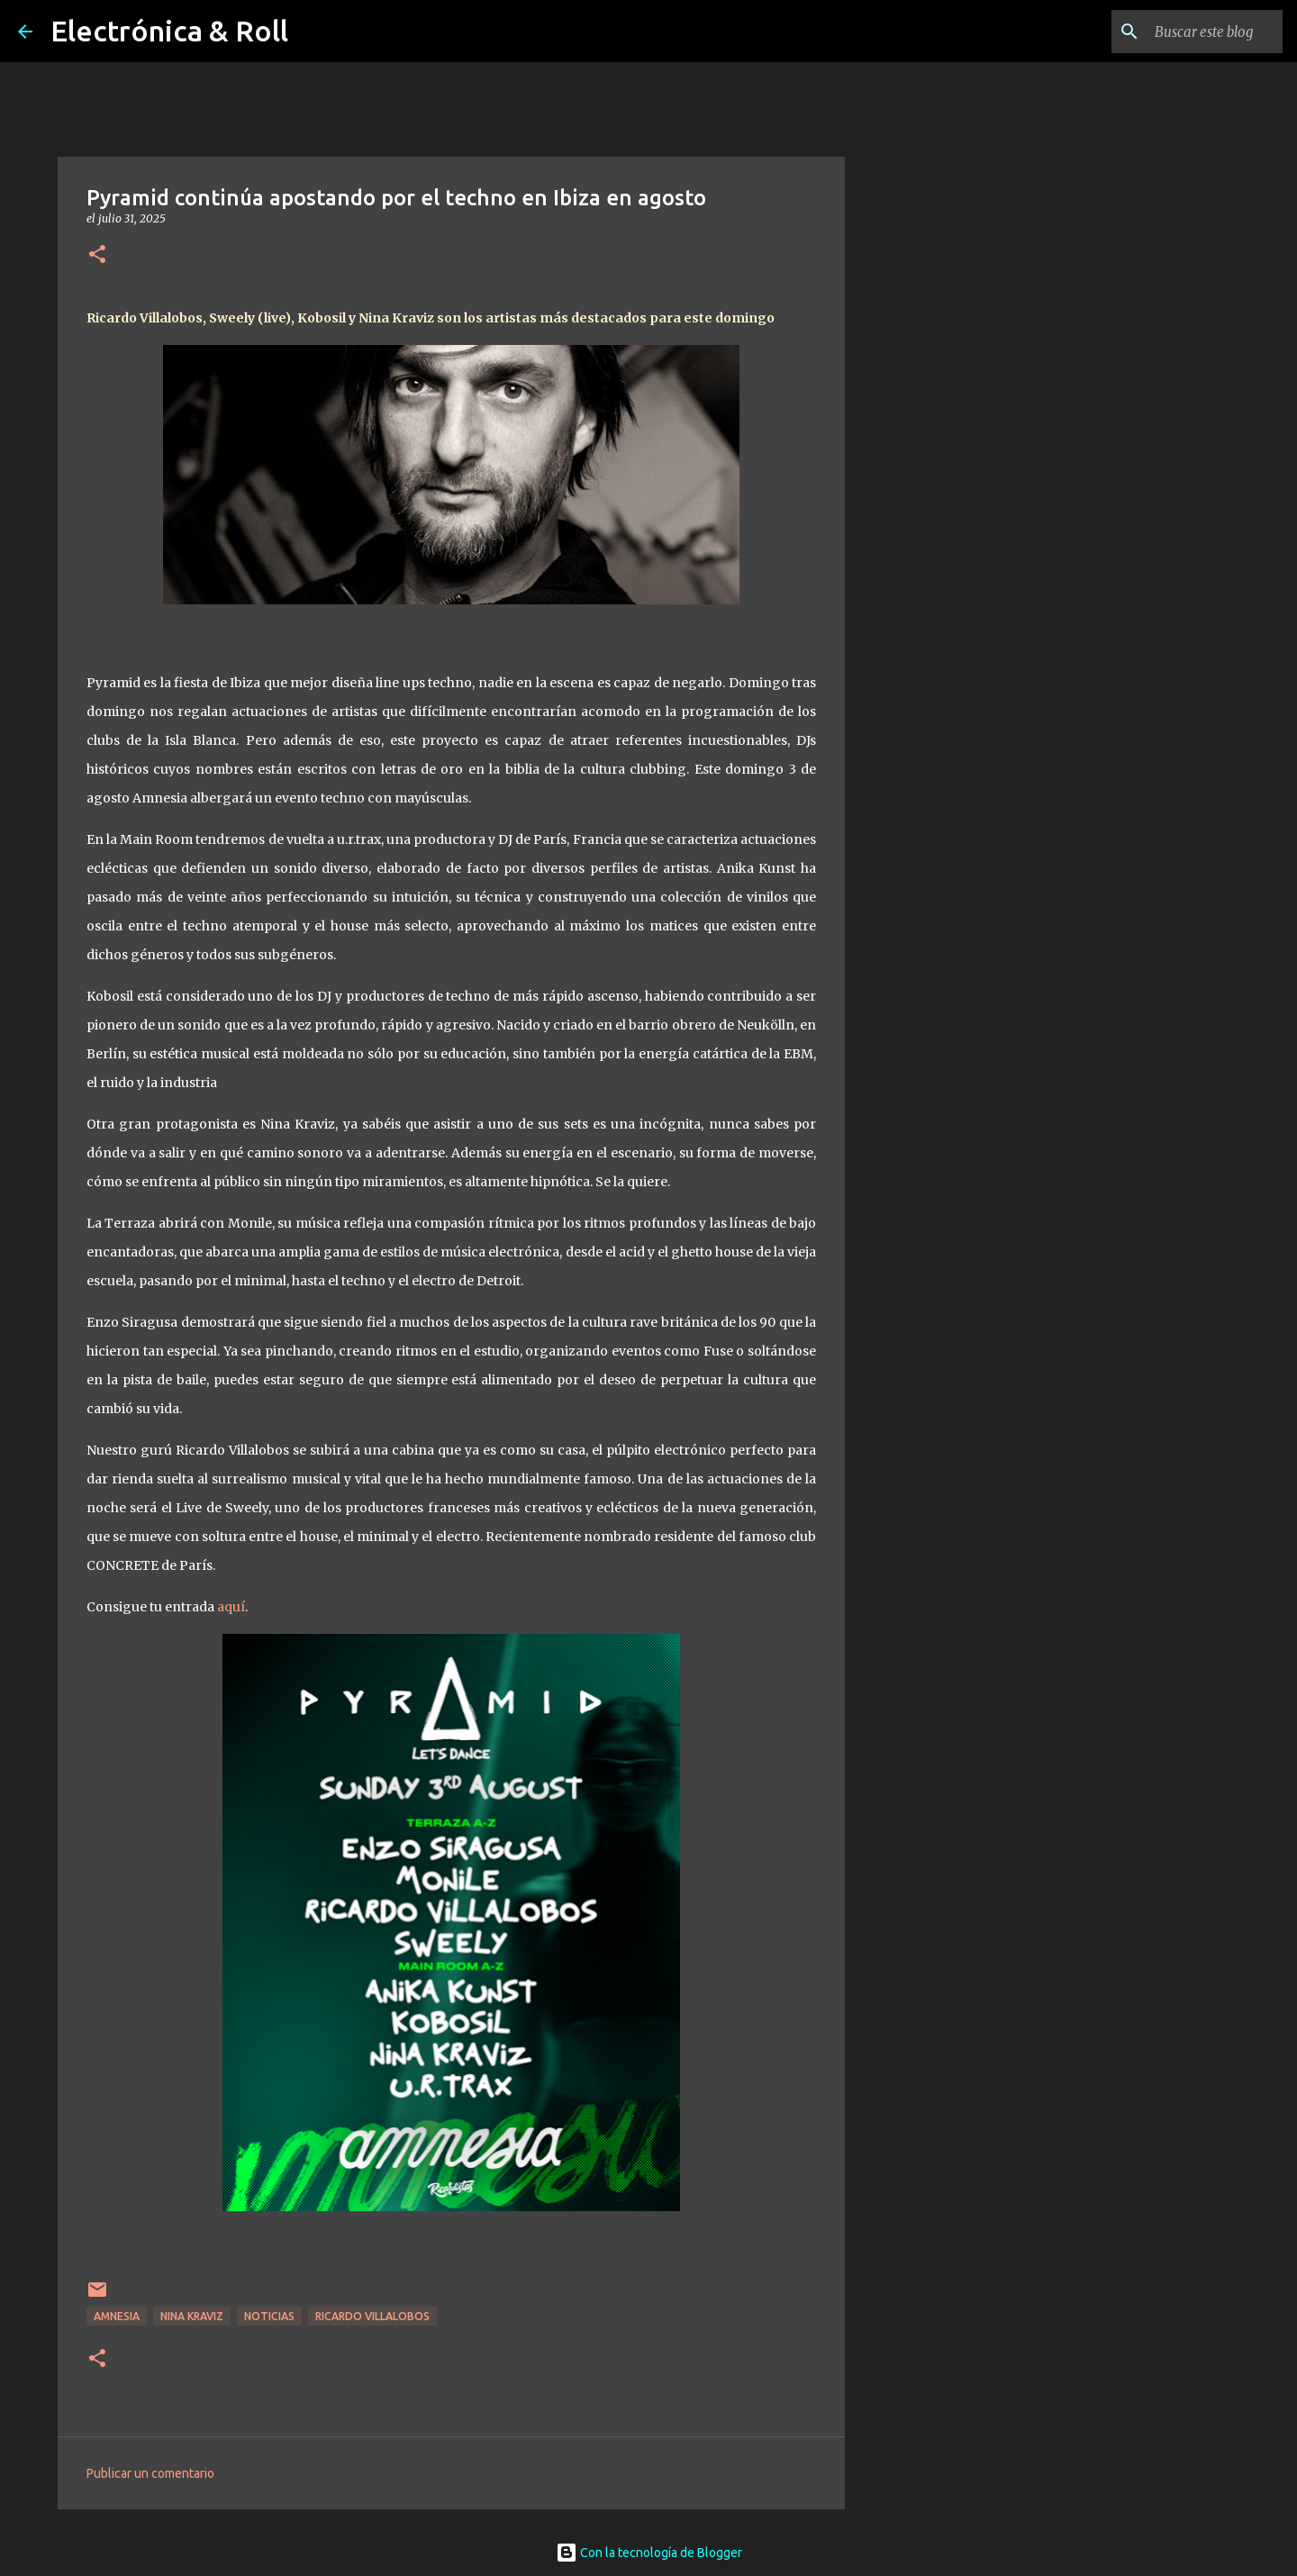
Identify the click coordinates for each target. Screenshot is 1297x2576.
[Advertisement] (936, 778)
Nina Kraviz (191, 2316)
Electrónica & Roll (169, 30)
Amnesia (117, 2316)
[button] (97, 255)
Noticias (269, 2316)
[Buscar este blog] (1188, 31)
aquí (231, 1607)
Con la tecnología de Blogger (649, 2552)
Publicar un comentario (150, 2473)
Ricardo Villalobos (372, 2316)
